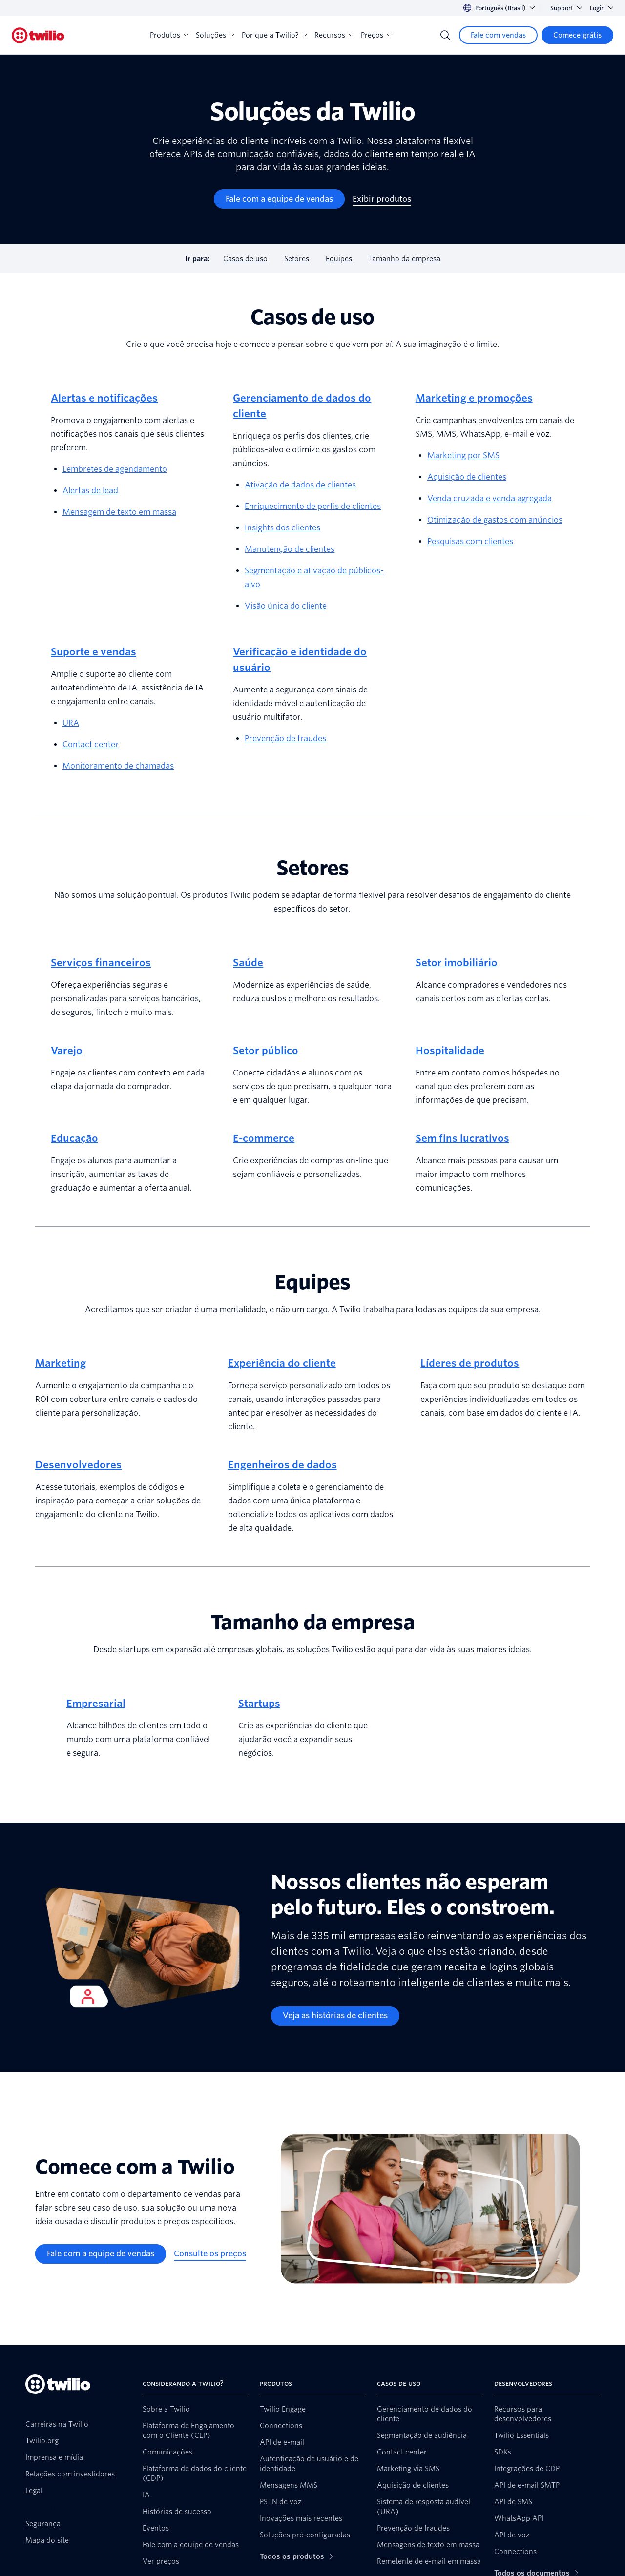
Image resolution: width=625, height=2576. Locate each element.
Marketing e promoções (474, 398)
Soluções (215, 35)
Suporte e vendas (93, 652)
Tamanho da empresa (404, 259)
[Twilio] (38, 35)
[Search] (445, 35)
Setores (296, 259)
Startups (259, 1703)
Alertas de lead (90, 490)
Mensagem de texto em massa (119, 512)
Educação (74, 1138)
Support (566, 8)
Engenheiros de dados (282, 1465)
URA (70, 723)
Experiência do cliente (282, 1363)
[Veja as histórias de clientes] (335, 2016)
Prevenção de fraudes (285, 738)
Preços (376, 35)
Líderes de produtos (469, 1363)
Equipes (339, 259)
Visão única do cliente (286, 605)
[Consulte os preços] (210, 2254)
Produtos (169, 35)
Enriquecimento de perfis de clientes (313, 506)
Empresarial (95, 1703)
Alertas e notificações (104, 398)
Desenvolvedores (78, 1465)
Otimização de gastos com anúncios (494, 520)
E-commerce (263, 1138)
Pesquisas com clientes (470, 541)
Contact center (90, 744)
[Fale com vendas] (498, 35)
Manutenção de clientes (289, 549)
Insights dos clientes (282, 527)
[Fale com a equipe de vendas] (279, 199)
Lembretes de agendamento (114, 469)
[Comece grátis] (577, 35)
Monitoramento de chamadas (118, 766)
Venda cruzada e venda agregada (489, 498)
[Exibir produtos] (382, 199)
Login (601, 8)
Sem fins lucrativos (462, 1138)
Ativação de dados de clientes (300, 484)
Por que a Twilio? (274, 35)
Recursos (333, 35)
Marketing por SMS (463, 455)
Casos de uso (245, 259)
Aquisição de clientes (466, 477)
